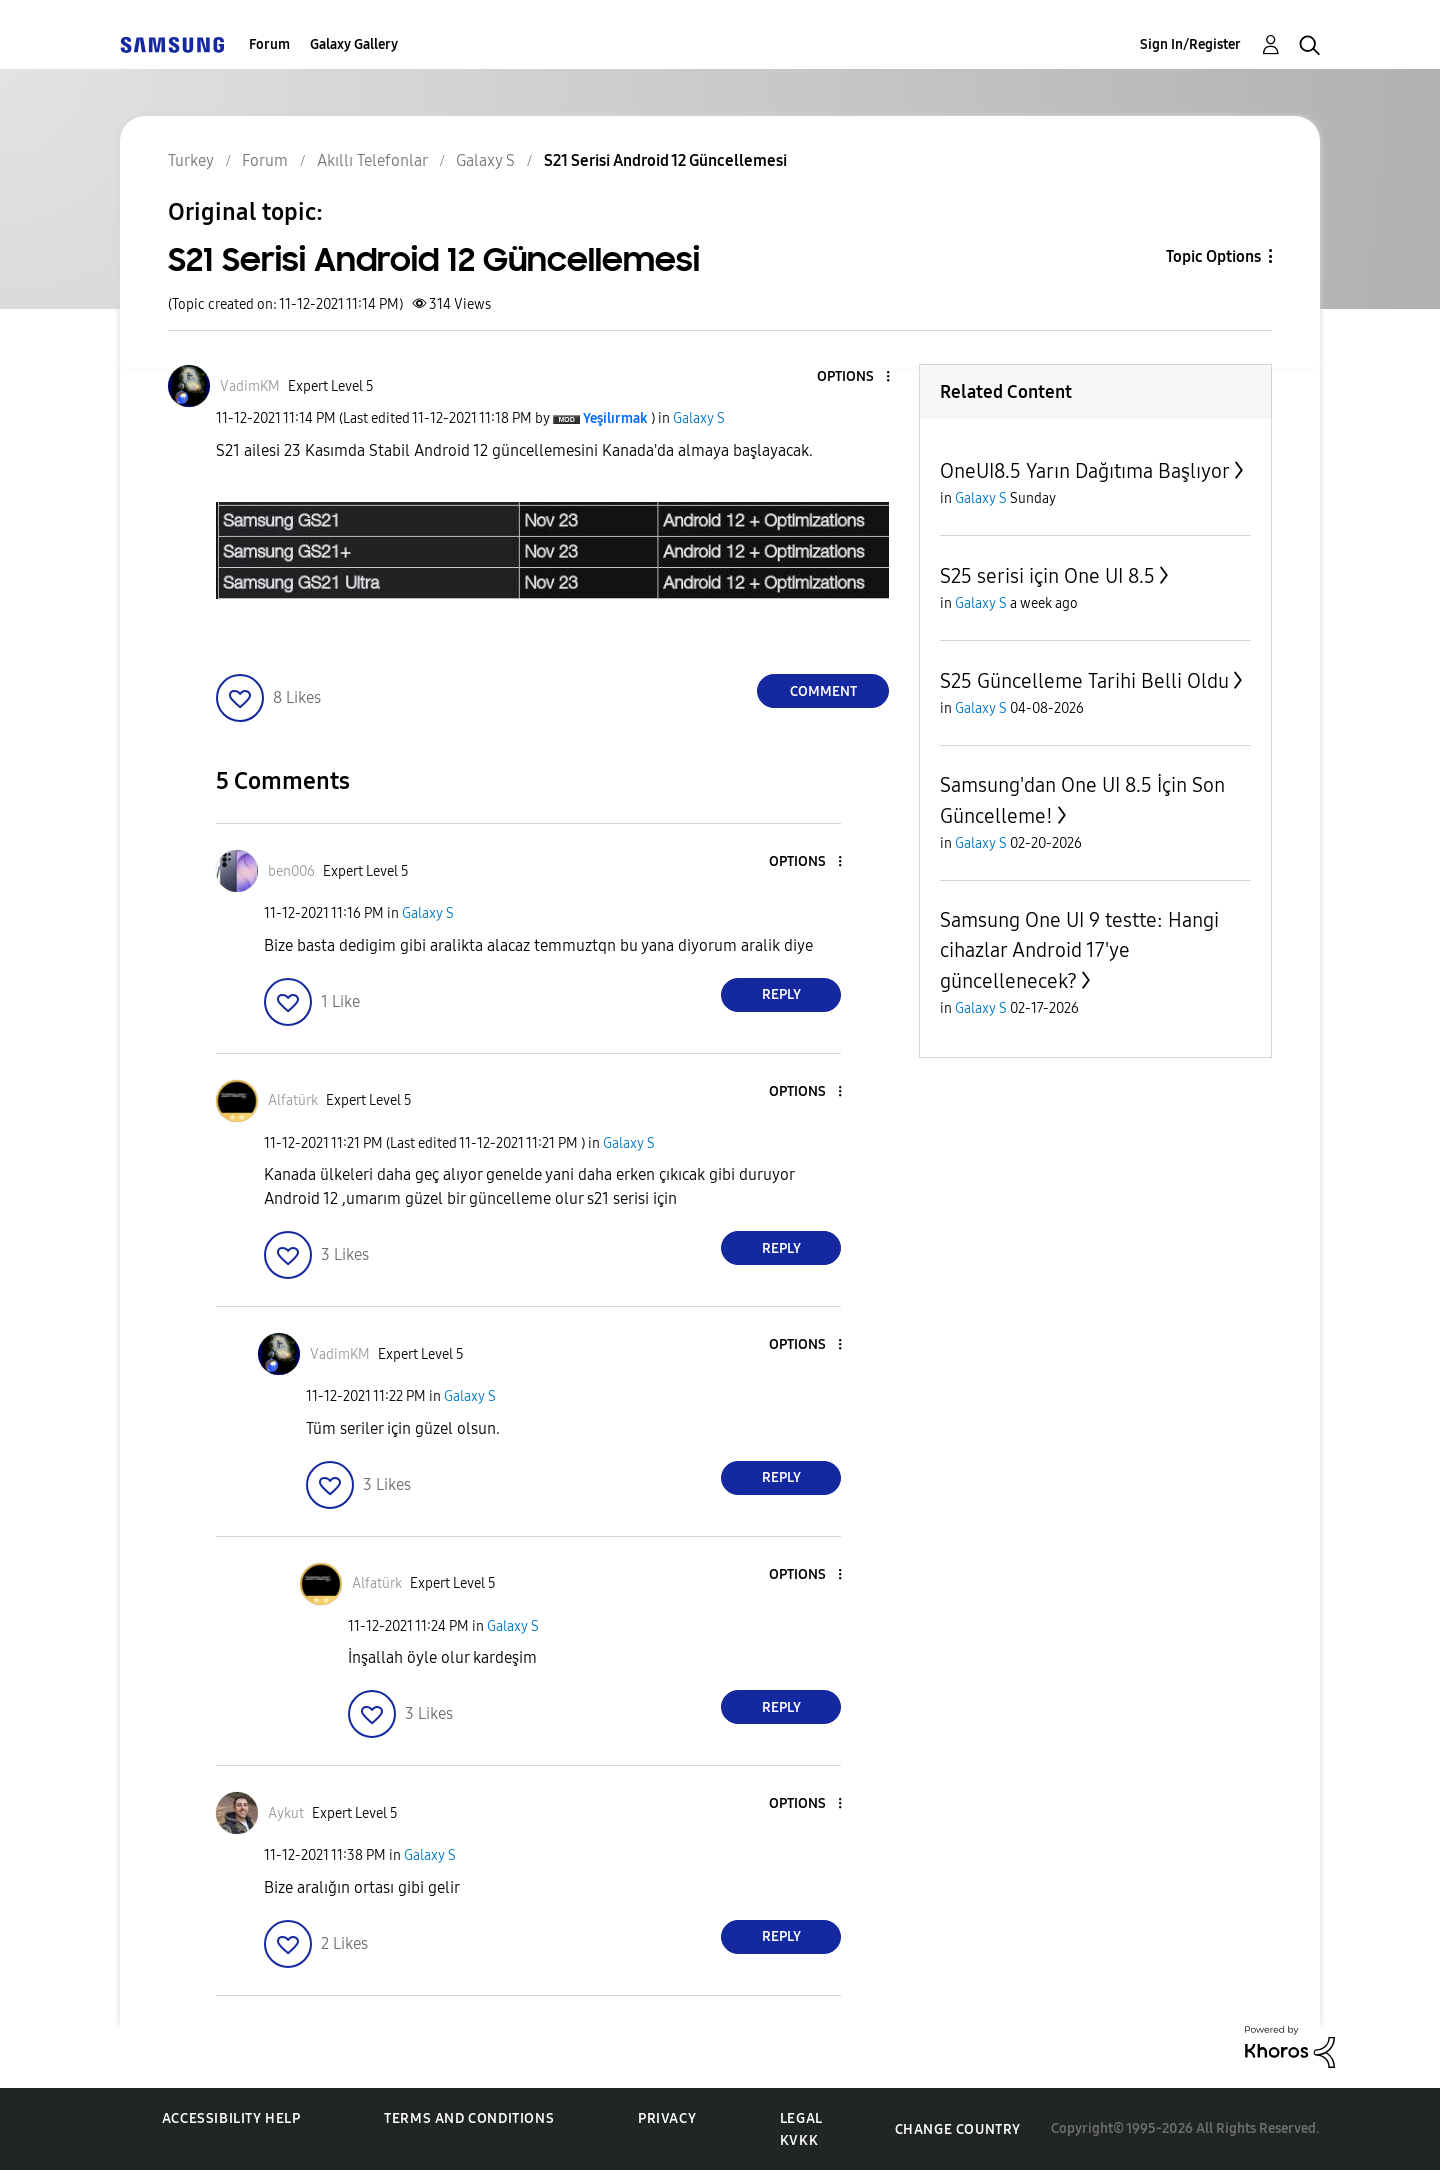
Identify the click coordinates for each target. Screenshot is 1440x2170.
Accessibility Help (231, 2118)
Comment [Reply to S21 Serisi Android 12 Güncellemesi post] (823, 691)
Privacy (667, 2118)
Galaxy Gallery (354, 44)
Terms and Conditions (469, 2118)
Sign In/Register (1190, 44)
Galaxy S (699, 418)
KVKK (799, 2140)
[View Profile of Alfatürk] (293, 1100)
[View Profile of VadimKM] (250, 386)
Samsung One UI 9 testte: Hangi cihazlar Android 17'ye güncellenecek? (1079, 950)
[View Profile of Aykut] (286, 1813)
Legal (801, 2118)
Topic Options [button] (1213, 256)
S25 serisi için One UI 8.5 (1047, 576)
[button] (855, 377)
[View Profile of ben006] (291, 871)
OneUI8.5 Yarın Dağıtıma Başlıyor (1085, 471)
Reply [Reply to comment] (781, 994)
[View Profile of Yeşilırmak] (615, 418)
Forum (269, 44)
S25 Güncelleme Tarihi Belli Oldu (1084, 681)
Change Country (958, 2129)
